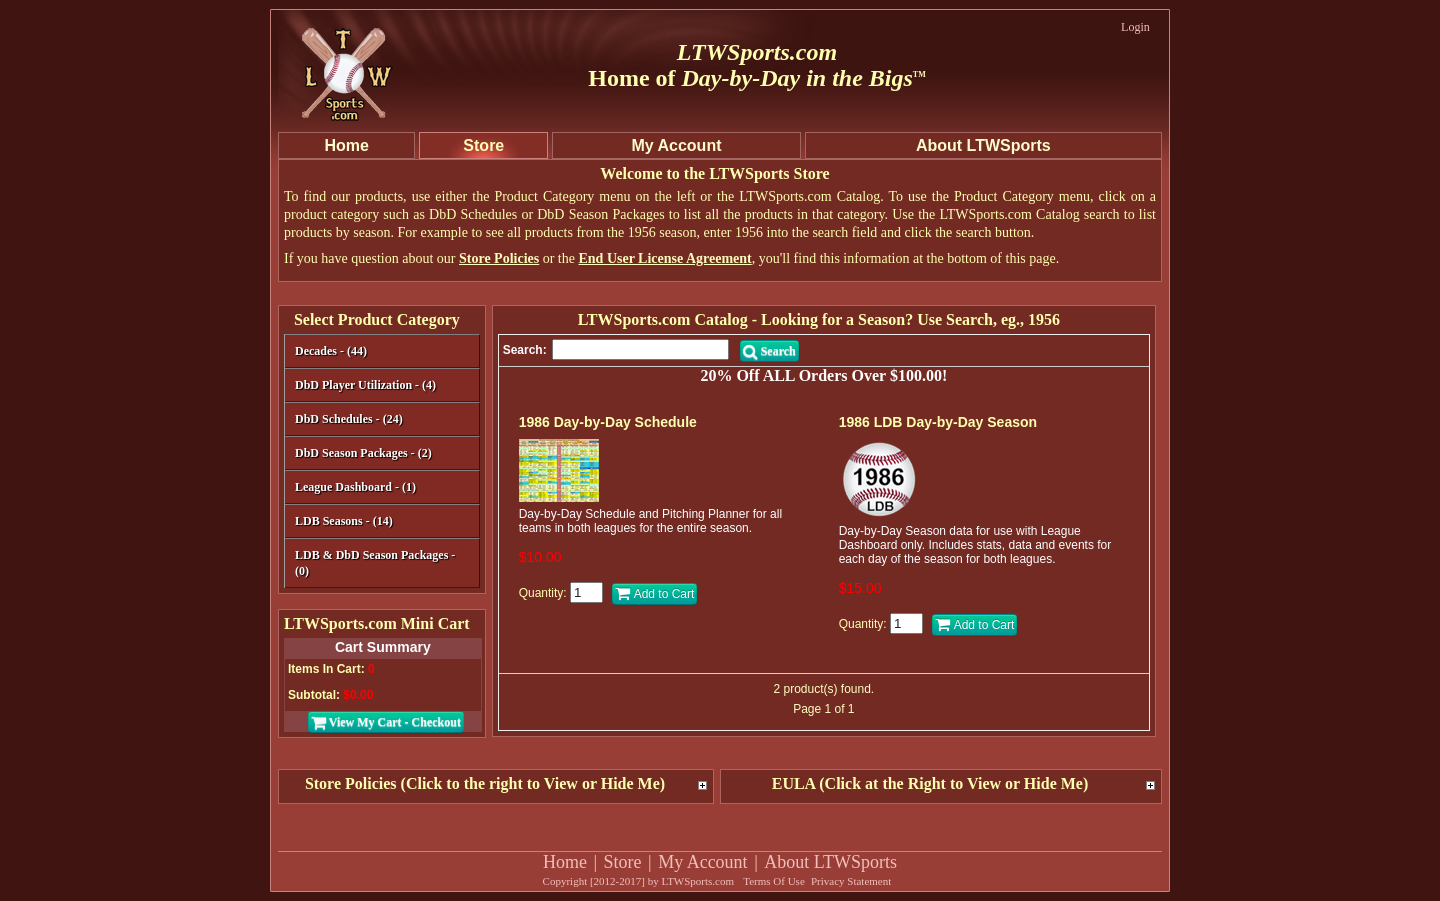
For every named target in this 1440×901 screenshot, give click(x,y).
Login (1135, 27)
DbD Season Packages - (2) (363, 453)
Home (565, 862)
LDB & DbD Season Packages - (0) (375, 563)
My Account (703, 862)
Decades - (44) (379, 352)
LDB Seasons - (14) (344, 521)
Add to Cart (654, 594)
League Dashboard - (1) (355, 487)
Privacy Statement (851, 881)
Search (769, 351)
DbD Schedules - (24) (379, 420)
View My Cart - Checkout (386, 722)
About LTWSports (830, 862)
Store (623, 862)
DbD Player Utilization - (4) (365, 385)
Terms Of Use (774, 881)
